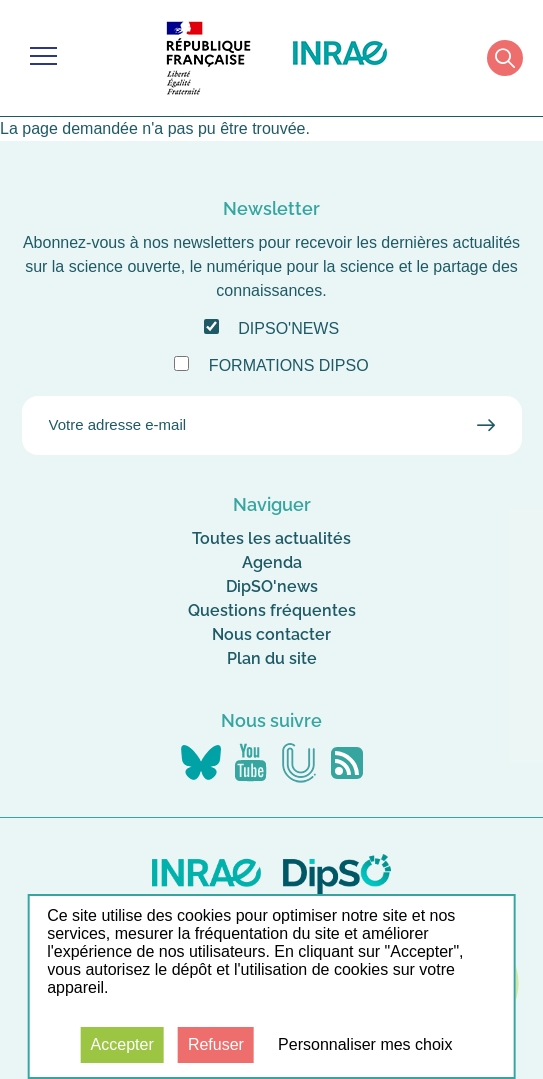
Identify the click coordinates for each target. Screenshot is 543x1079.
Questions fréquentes (272, 610)
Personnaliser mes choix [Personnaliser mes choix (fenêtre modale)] (365, 1044)
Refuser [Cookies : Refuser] (216, 1044)
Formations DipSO (289, 365)
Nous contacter (271, 634)
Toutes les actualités (271, 538)
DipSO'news (288, 328)
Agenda (272, 562)
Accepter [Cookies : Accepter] (122, 1044)
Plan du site (272, 658)
